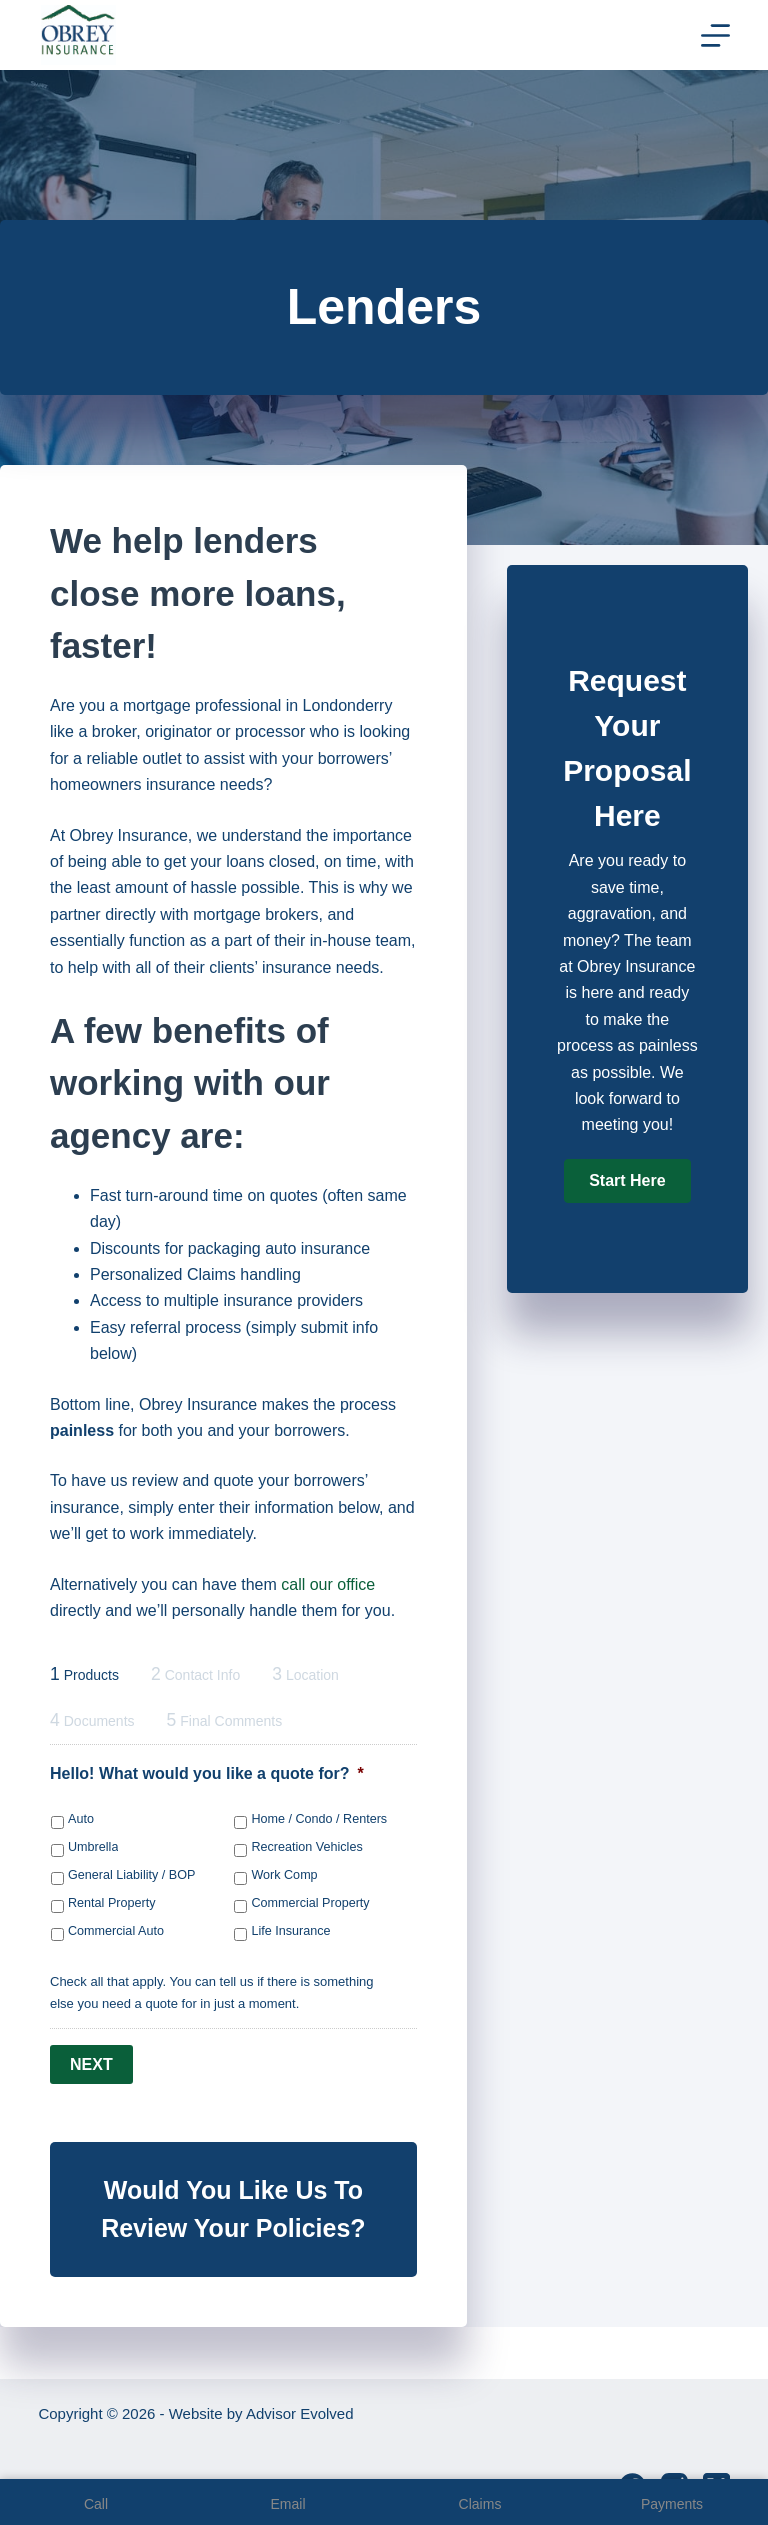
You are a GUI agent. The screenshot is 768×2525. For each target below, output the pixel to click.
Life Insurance (290, 1931)
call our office (328, 1584)
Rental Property (112, 1903)
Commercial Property (310, 1903)
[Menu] (715, 35)
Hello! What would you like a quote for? (207, 1773)
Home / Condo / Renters (319, 1819)
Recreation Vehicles (306, 1847)
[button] (627, 1181)
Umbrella (93, 1847)
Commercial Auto (116, 1931)
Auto (81, 1819)
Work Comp (284, 1875)
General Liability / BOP (131, 1875)
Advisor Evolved (300, 2413)
